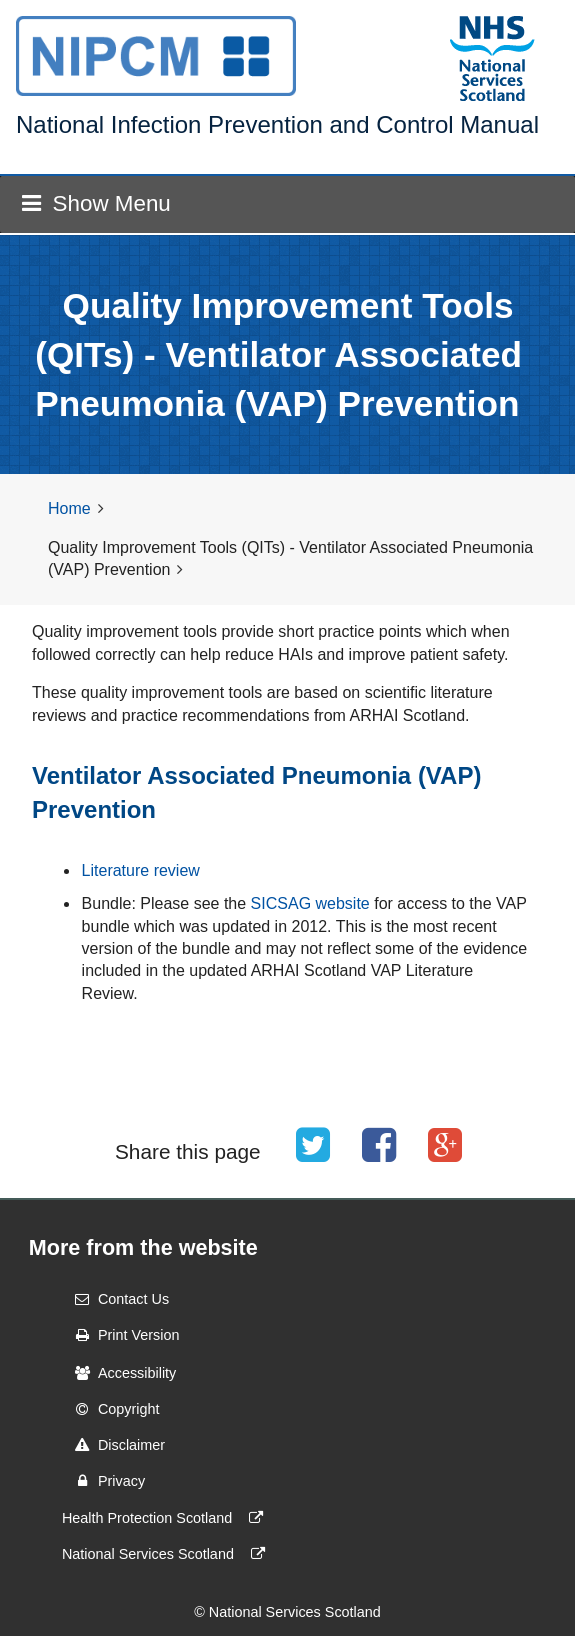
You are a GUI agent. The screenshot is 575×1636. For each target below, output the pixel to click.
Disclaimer (113, 1445)
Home (69, 508)
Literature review (141, 870)
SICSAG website (310, 903)
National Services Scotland (168, 1554)
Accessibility (119, 1373)
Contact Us (115, 1299)
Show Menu (96, 203)
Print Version (121, 1335)
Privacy (103, 1481)
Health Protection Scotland (167, 1518)
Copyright (111, 1409)
